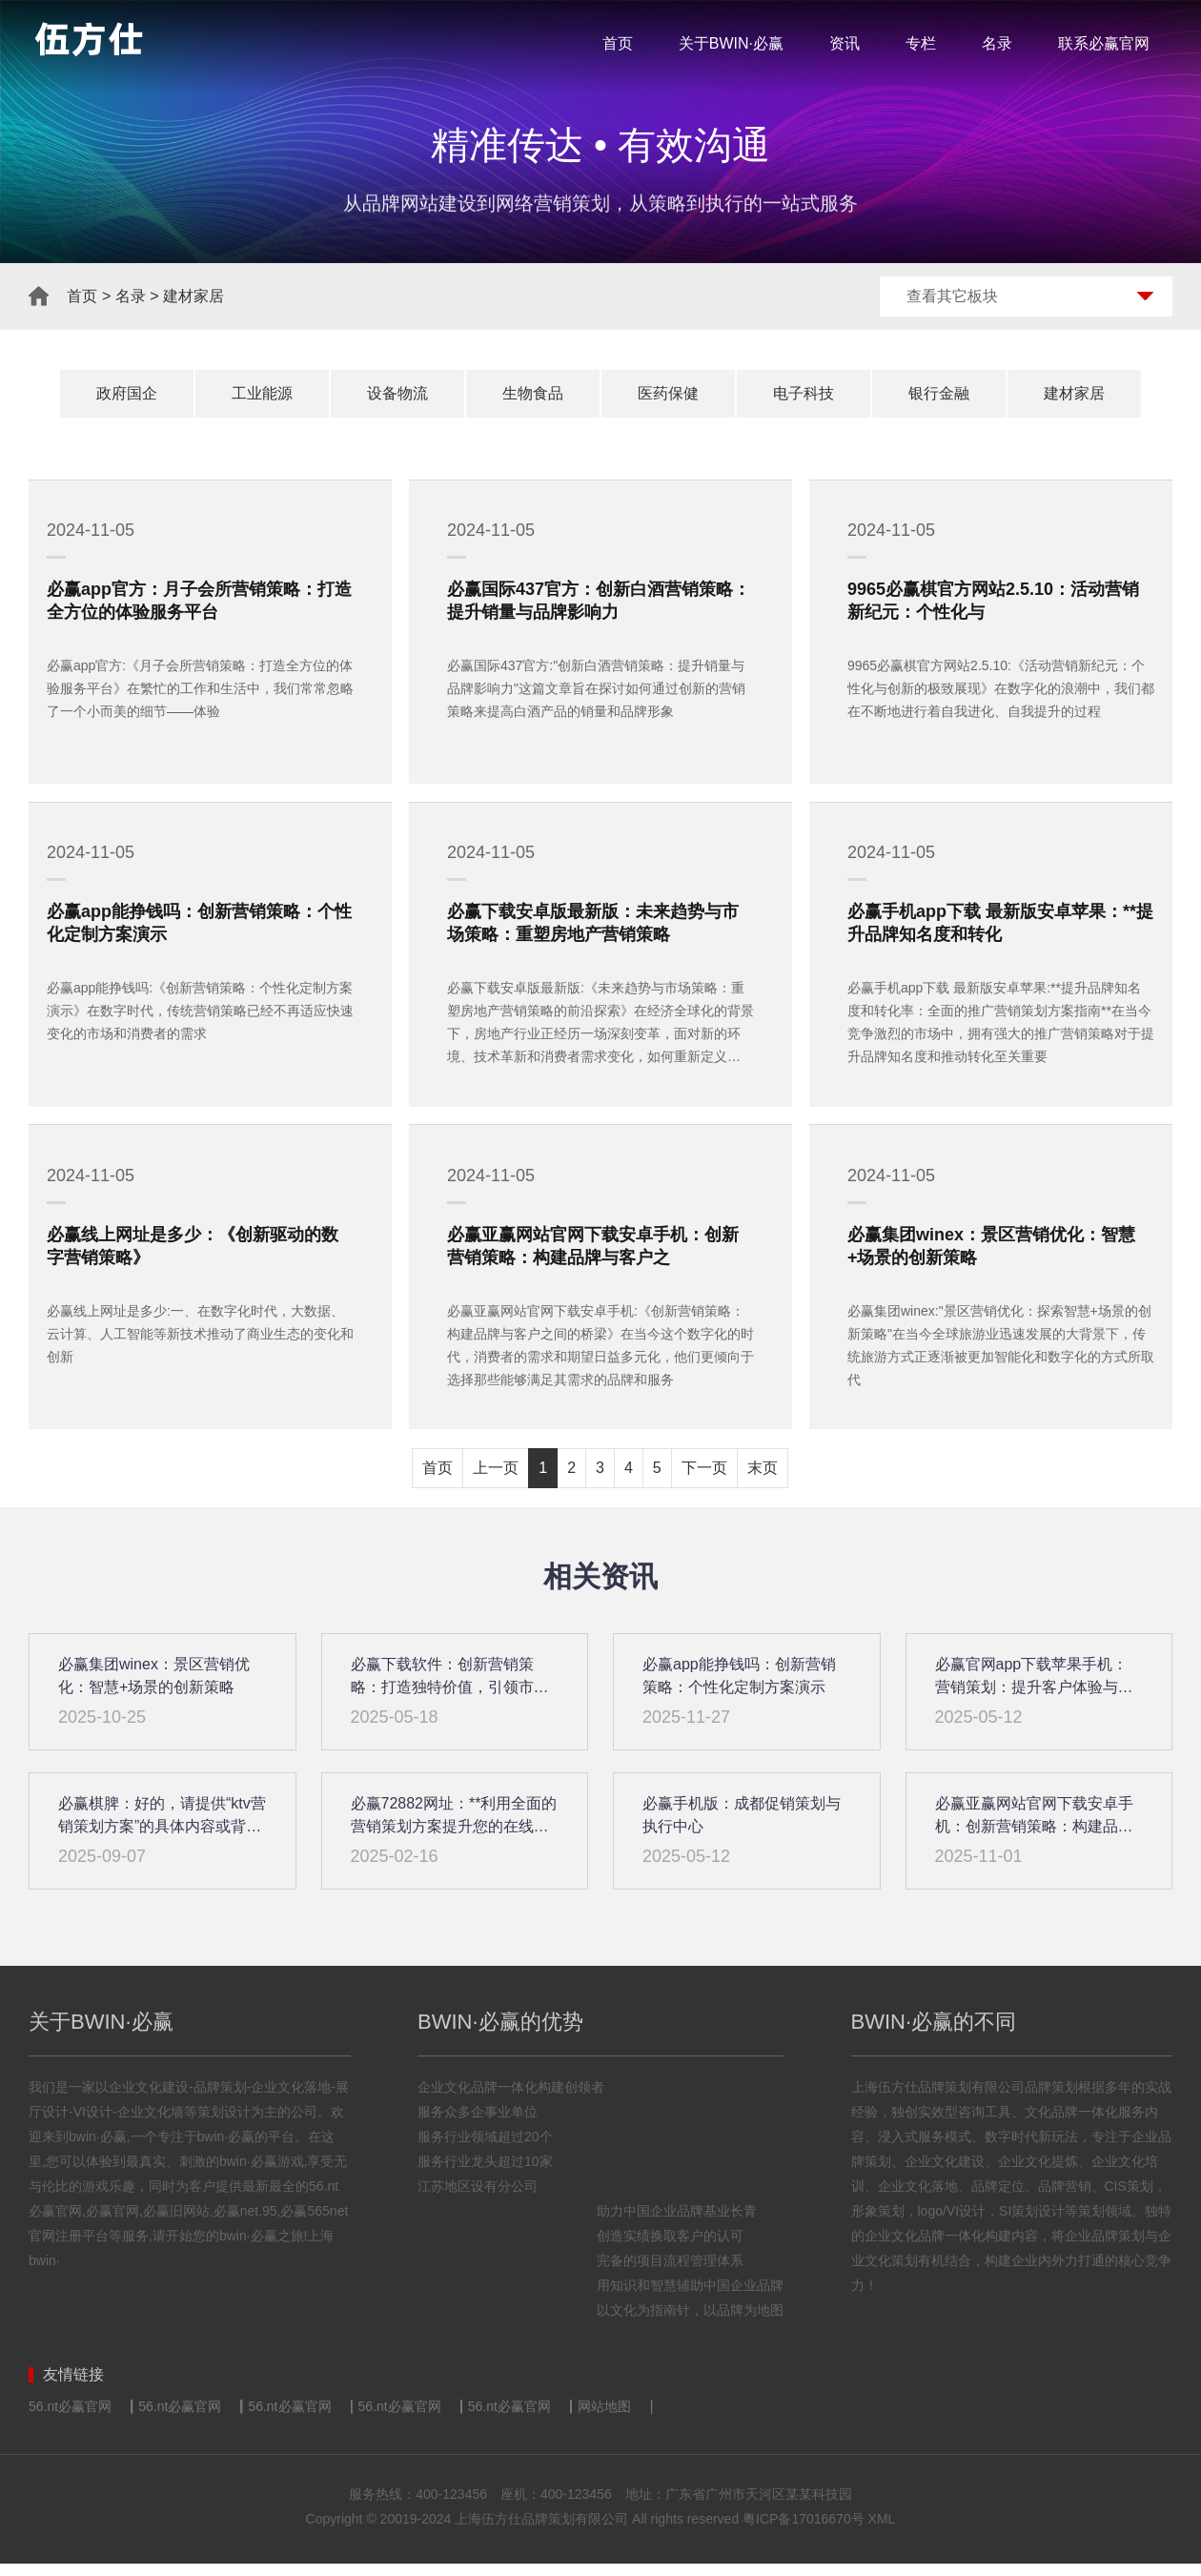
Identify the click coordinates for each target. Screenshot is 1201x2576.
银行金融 (938, 393)
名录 (997, 43)
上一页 (496, 1480)
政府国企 (126, 393)
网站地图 (604, 2418)
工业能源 (262, 393)
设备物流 (397, 393)
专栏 (921, 43)
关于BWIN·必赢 (731, 43)
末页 (762, 1480)
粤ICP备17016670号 (804, 2531)
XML (882, 2531)
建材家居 (193, 296)
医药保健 (668, 393)
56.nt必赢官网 (70, 2418)
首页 (617, 43)
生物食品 (532, 393)
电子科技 (803, 393)
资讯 (844, 43)
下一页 (704, 1480)
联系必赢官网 (1104, 43)
